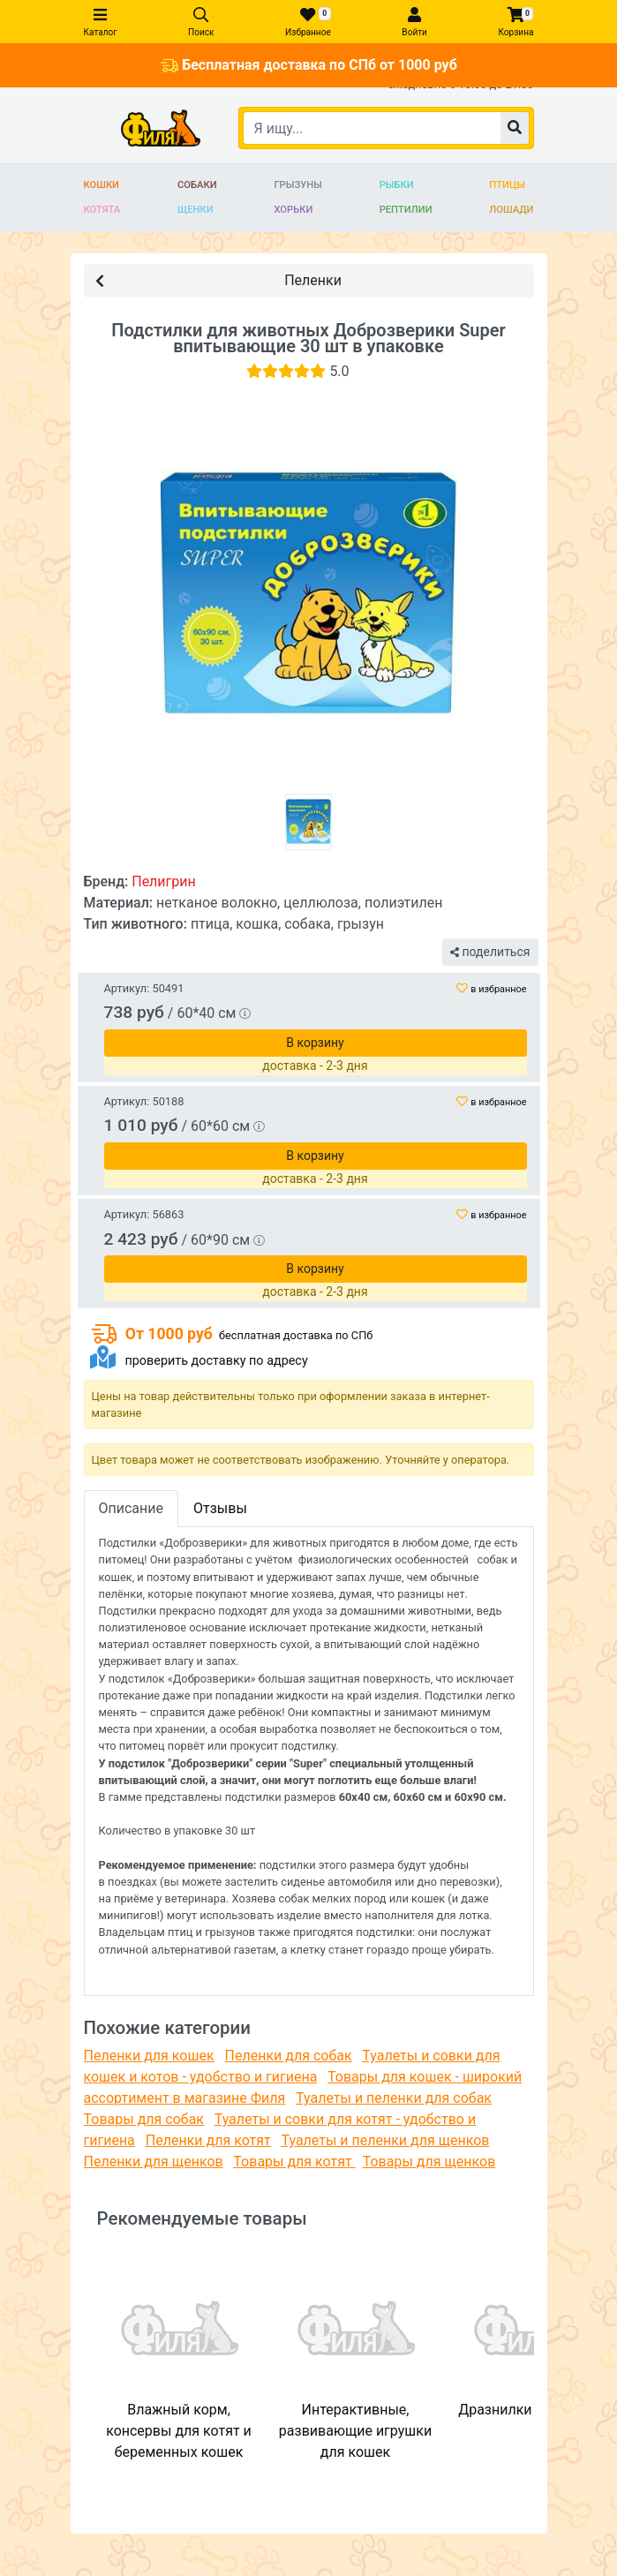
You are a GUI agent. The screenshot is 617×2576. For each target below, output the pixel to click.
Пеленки (218, 279)
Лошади (511, 209)
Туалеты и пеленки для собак (394, 2098)
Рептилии (406, 209)
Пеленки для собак (288, 2055)
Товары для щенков (429, 2161)
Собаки (197, 185)
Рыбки (397, 185)
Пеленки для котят (208, 2140)
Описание (131, 1508)
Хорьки (293, 209)
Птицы (507, 185)
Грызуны (297, 185)
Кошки (102, 185)
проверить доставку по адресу (215, 1360)
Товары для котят (294, 2161)
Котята (102, 209)
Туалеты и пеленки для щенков (385, 2140)
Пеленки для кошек (149, 2055)
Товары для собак (144, 2119)
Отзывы (220, 1508)
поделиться (490, 952)
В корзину (314, 1043)
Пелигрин (164, 881)
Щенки (195, 209)
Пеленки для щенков (153, 2161)
